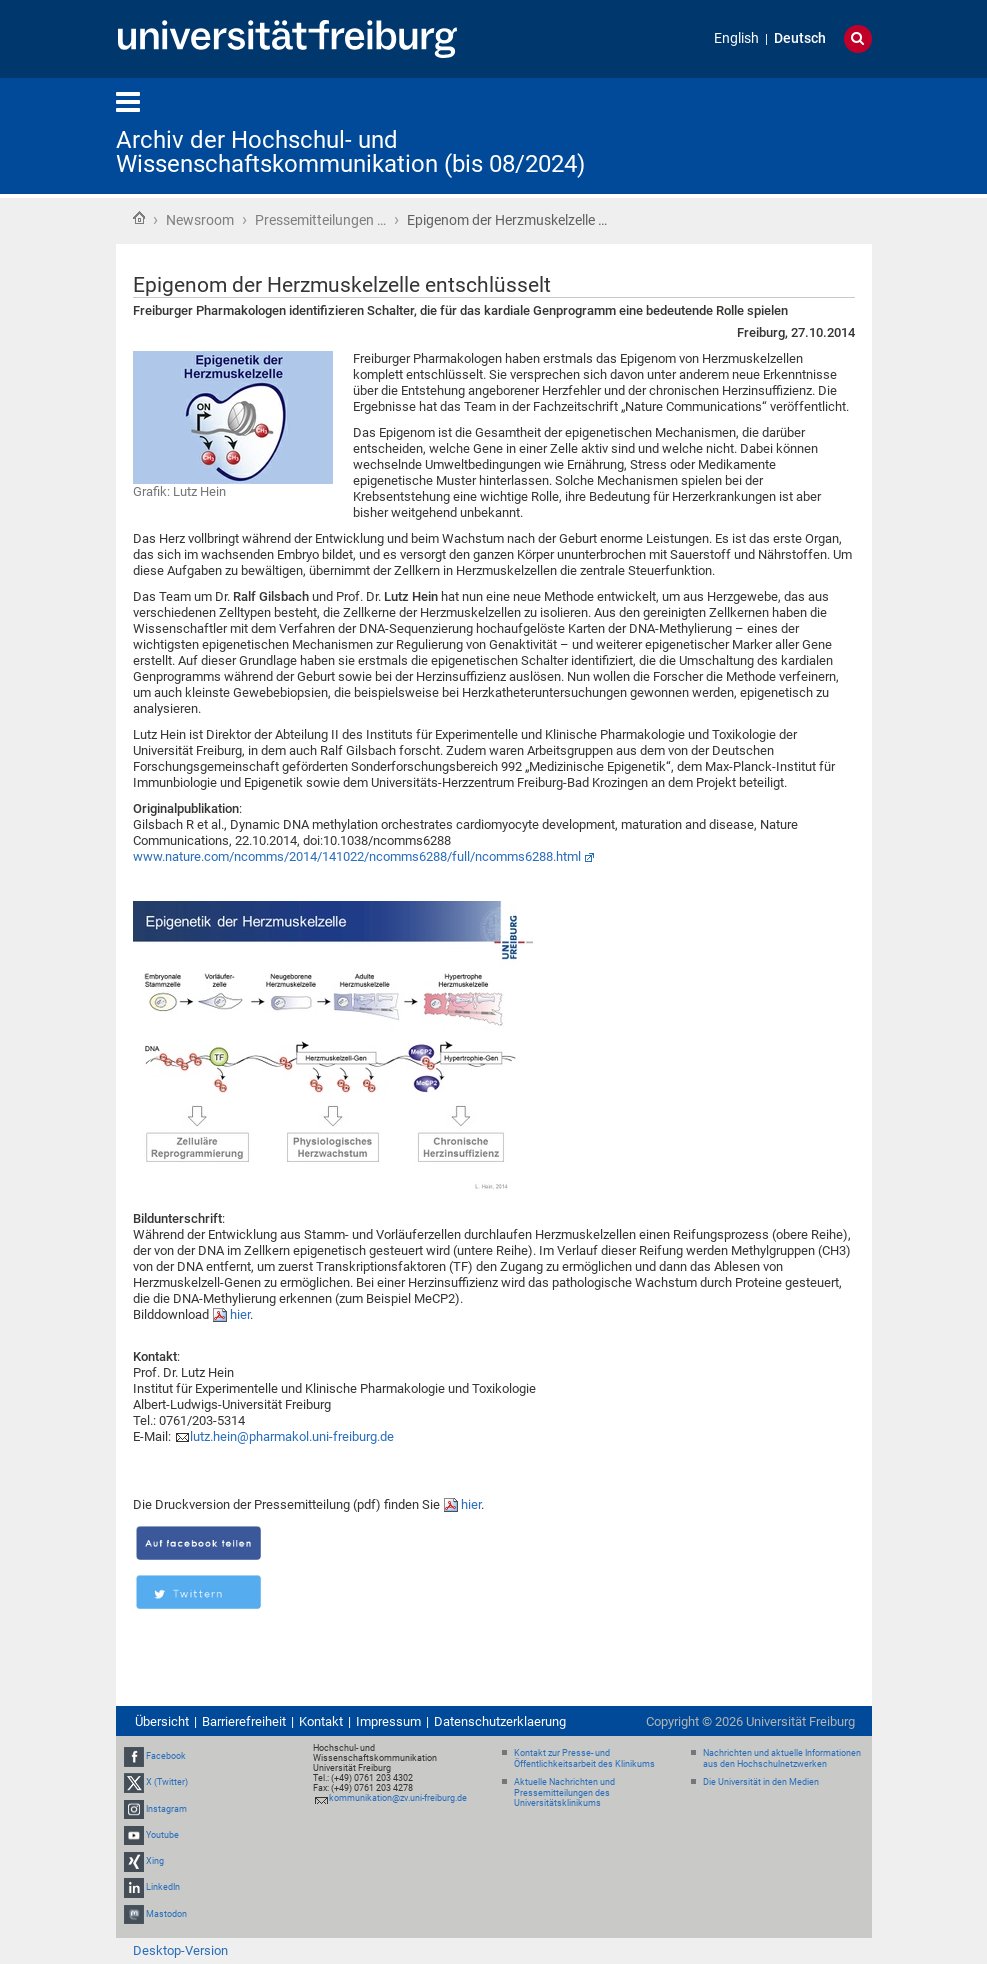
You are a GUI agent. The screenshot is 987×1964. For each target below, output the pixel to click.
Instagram (166, 1809)
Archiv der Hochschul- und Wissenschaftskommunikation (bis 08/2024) (350, 152)
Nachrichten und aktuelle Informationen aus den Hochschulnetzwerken (782, 1758)
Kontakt (321, 1721)
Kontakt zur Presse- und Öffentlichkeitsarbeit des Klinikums (584, 1758)
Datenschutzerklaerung (500, 1721)
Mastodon (166, 1914)
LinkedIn (163, 1887)
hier (240, 1314)
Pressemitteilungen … (320, 220)
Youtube (162, 1835)
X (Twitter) (167, 1783)
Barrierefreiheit (244, 1721)
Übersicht (162, 1721)
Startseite (139, 218)
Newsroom (200, 220)
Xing (155, 1861)
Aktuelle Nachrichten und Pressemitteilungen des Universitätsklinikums (564, 1793)
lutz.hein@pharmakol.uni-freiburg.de (292, 1436)
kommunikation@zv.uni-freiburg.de (398, 1798)
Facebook (166, 1756)
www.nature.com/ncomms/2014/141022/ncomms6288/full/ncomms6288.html (357, 856)
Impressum (388, 1721)
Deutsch (800, 38)
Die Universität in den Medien (761, 1782)
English (736, 38)
